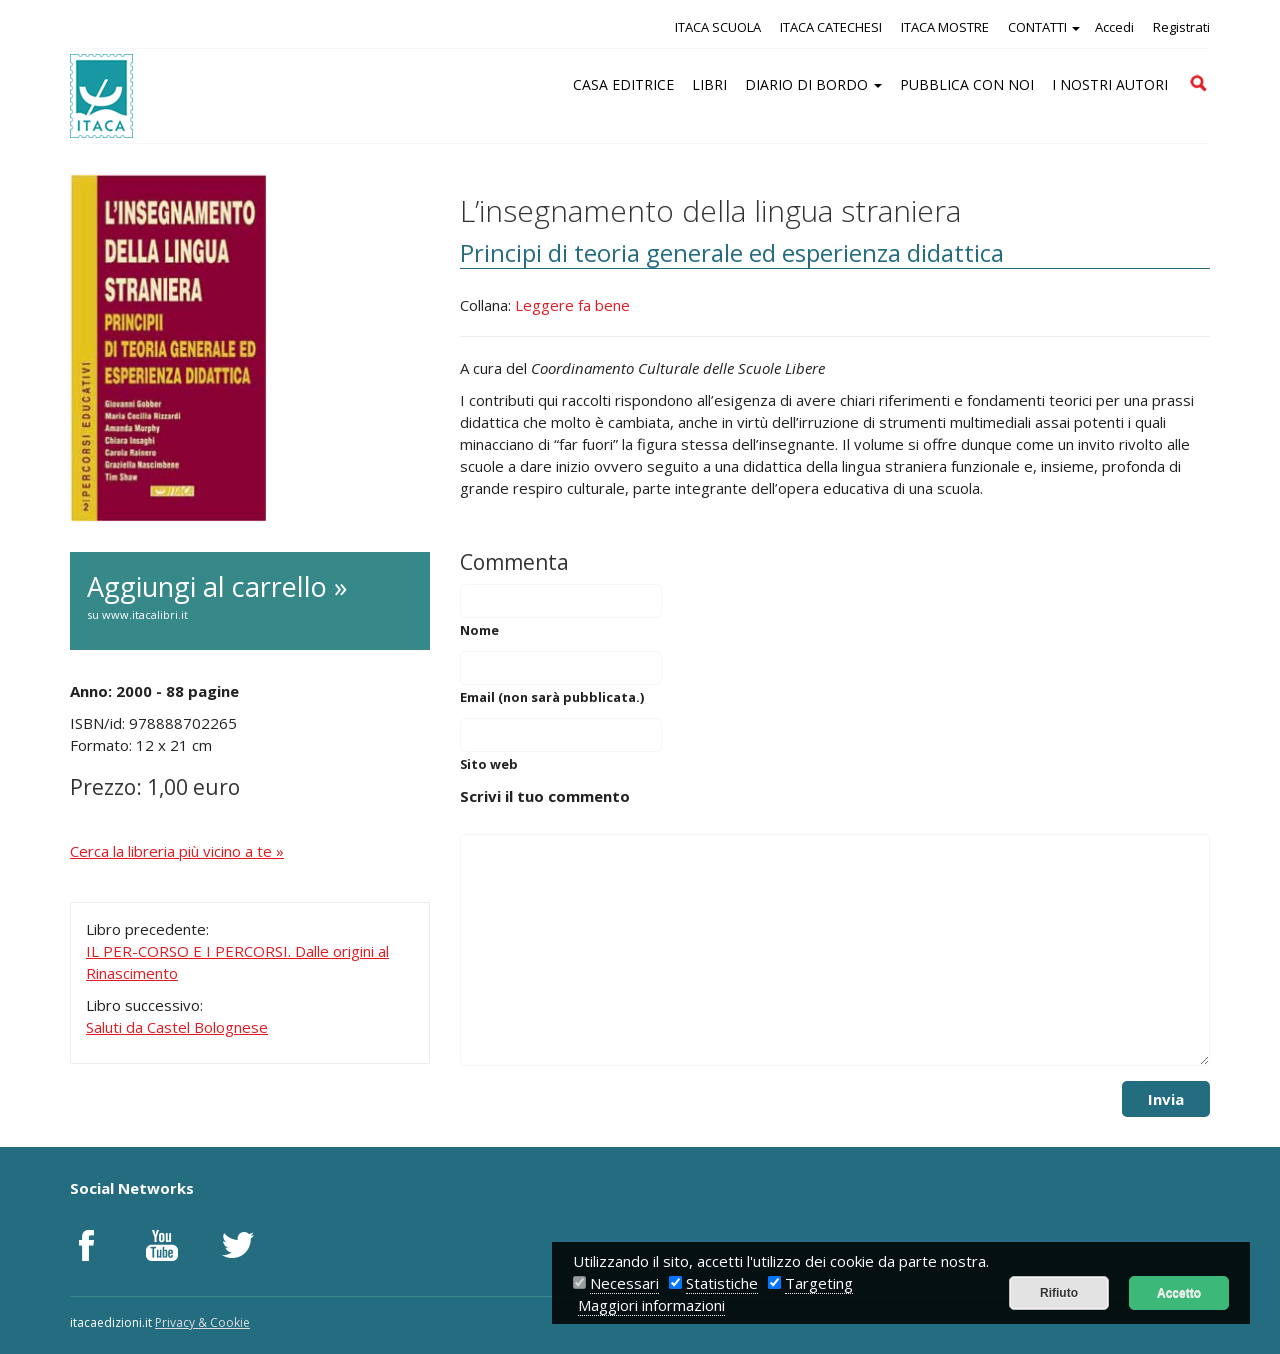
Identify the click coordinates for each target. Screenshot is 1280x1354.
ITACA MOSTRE (945, 27)
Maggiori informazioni (651, 1305)
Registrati (1181, 27)
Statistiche (722, 1283)
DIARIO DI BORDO (813, 84)
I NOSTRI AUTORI (1110, 84)
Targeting (819, 1283)
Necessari (624, 1283)
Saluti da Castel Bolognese (177, 1027)
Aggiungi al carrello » (250, 597)
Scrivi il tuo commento (545, 796)
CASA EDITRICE (623, 84)
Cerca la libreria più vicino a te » (177, 851)
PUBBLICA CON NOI (967, 84)
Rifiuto (1059, 1293)
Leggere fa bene (572, 305)
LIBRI (709, 84)
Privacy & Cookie (202, 1322)
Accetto (1179, 1293)
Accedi (1114, 27)
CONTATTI (1044, 27)
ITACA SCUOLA (718, 27)
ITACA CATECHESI (831, 27)
